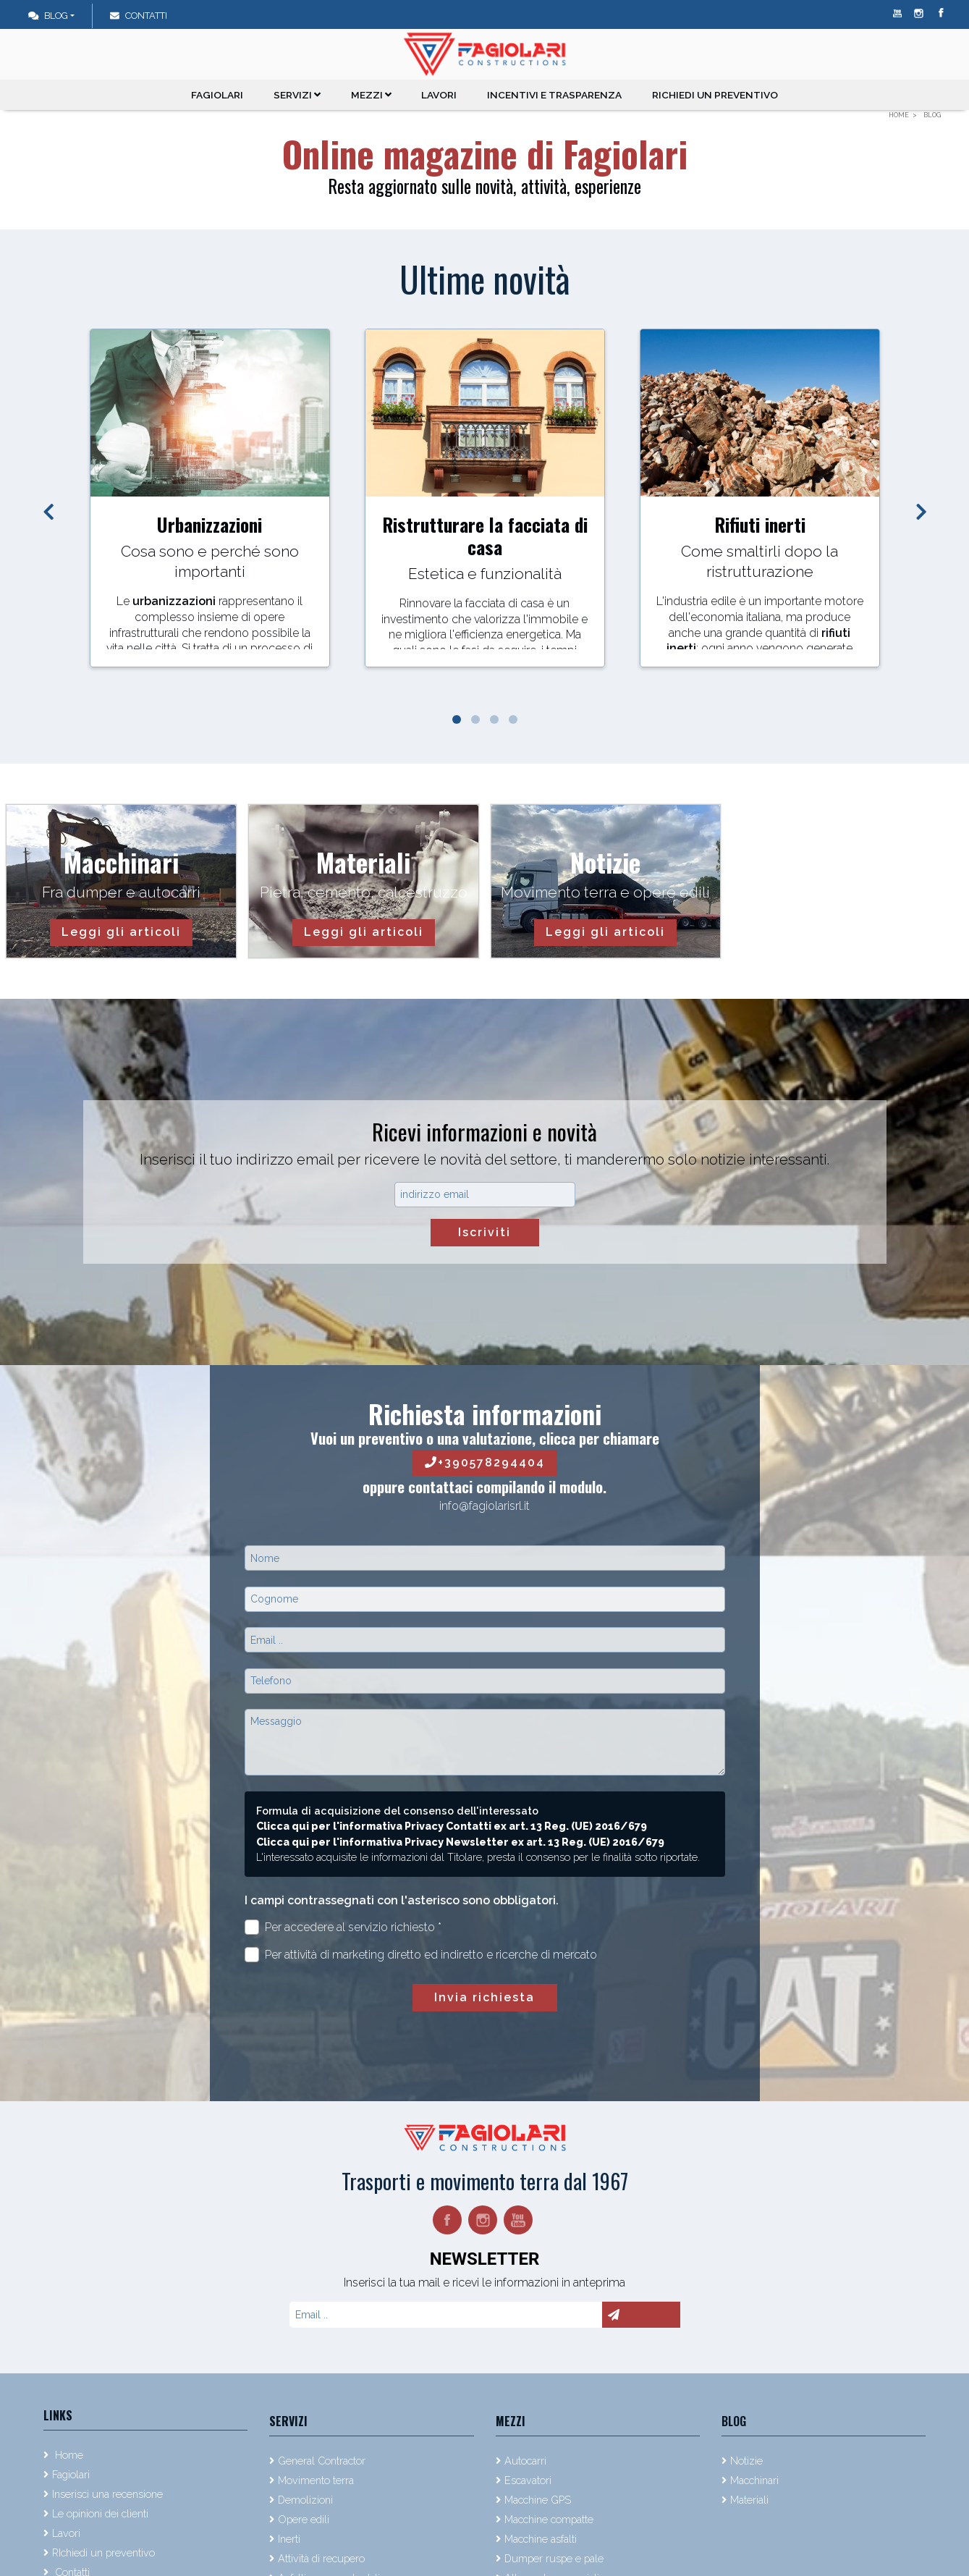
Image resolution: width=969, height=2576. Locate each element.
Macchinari (754, 2480)
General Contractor (321, 2460)
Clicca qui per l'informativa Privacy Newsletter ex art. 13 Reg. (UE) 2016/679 (460, 1842)
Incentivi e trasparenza (555, 95)
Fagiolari (218, 95)
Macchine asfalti (540, 2539)
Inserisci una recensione (107, 2494)
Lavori (441, 95)
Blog (48, 15)
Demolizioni (305, 2499)
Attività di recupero (321, 2558)
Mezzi (372, 95)
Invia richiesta (484, 1997)
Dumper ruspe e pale (554, 2558)
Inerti (289, 2539)
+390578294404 (485, 1462)
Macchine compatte (548, 2519)
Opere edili (303, 2519)
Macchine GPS (537, 2499)
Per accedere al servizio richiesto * (343, 1927)
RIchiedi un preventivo (714, 95)
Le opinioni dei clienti (100, 2513)
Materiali (749, 2499)
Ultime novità (484, 279)
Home (67, 2455)
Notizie (746, 2460)
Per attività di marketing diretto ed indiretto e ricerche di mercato (421, 1954)
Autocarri (525, 2460)
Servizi (298, 95)
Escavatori (527, 2480)
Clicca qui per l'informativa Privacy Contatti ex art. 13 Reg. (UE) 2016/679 (451, 1826)
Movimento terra (316, 2480)
